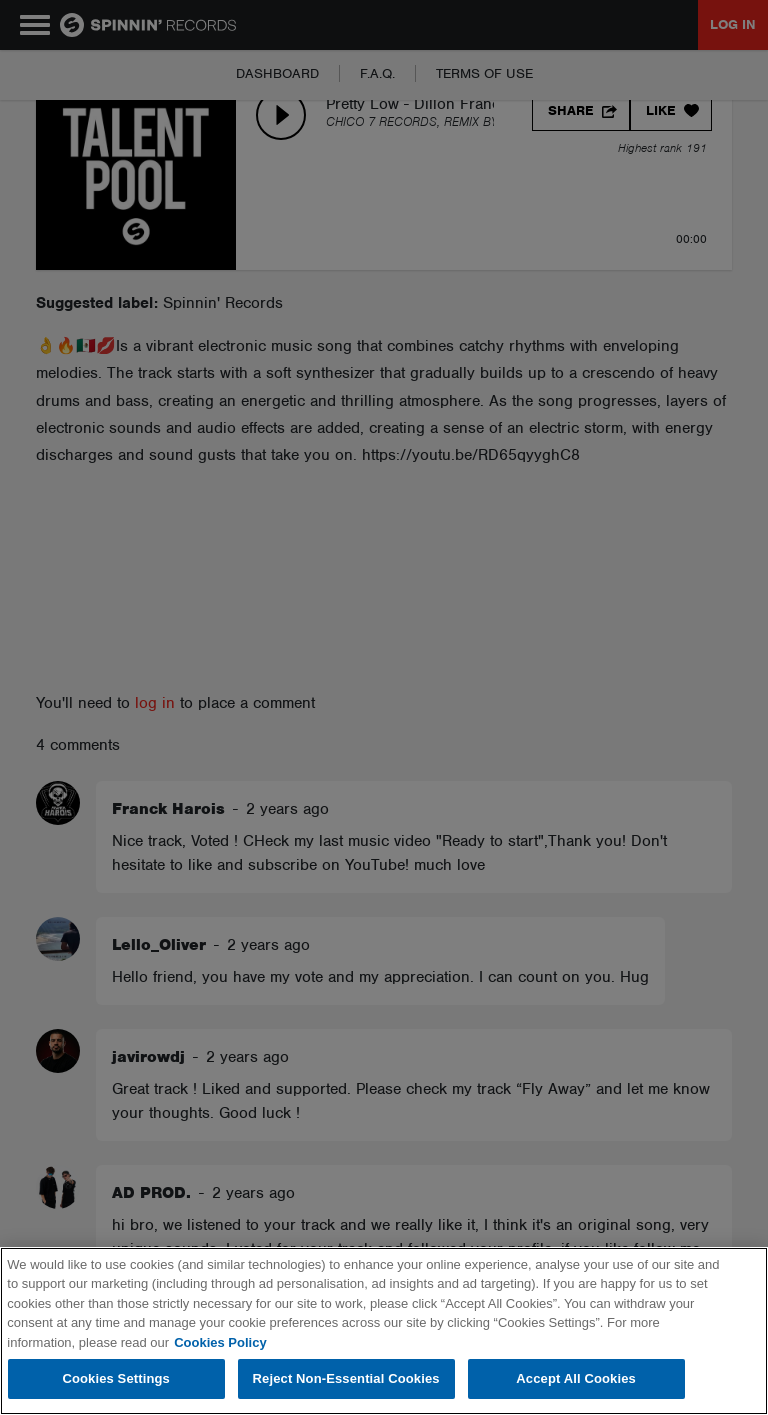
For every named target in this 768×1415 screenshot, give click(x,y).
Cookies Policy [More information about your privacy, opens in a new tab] (220, 1342)
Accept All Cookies (576, 1378)
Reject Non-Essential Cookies (346, 1378)
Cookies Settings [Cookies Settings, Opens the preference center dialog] (116, 1378)
